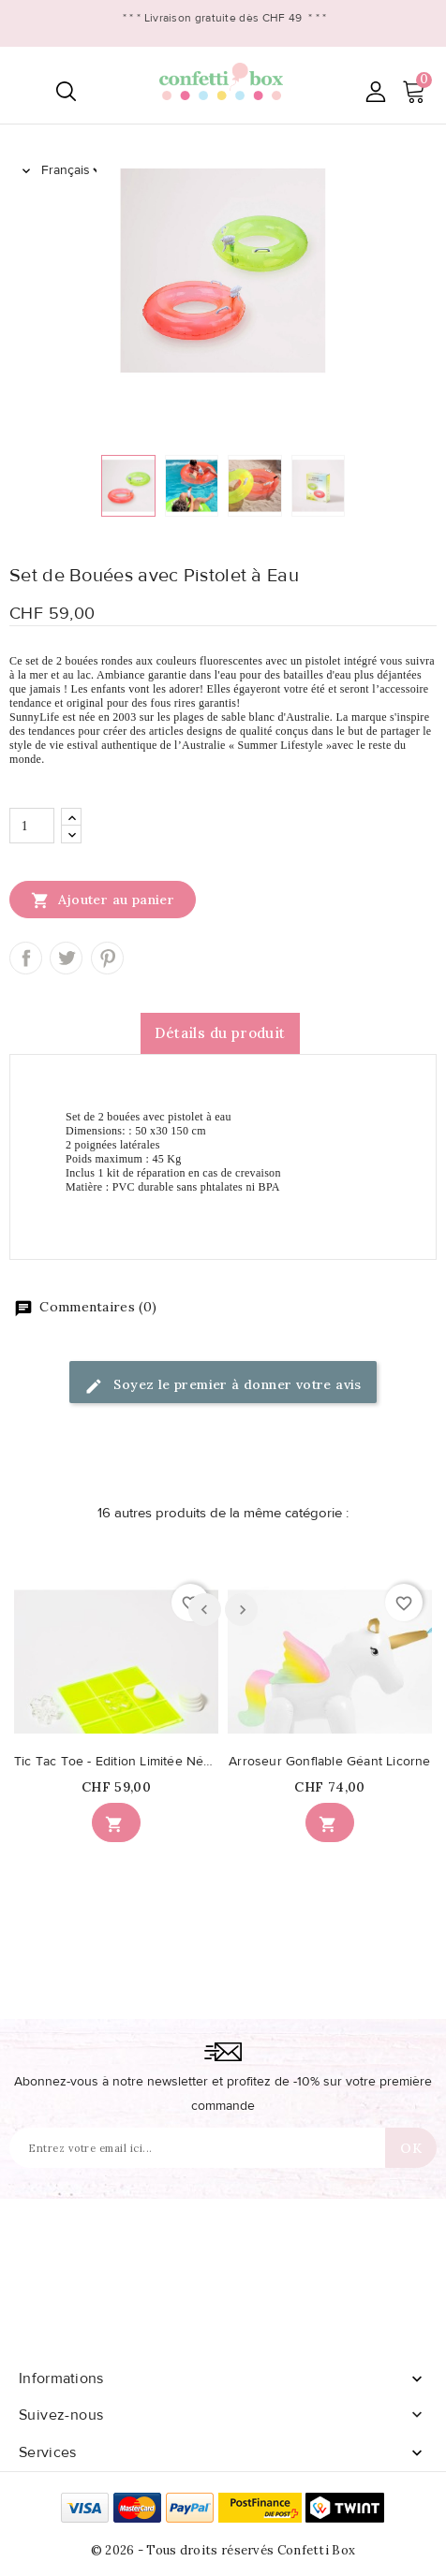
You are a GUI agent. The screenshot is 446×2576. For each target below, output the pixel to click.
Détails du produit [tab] (220, 1033)
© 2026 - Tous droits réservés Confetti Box (223, 2550)
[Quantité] (31, 825)
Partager (25, 958)
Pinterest (107, 958)
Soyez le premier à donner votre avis (223, 1386)
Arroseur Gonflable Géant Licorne (329, 1761)
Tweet (66, 958)
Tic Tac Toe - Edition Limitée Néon (116, 1761)
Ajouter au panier (102, 899)
